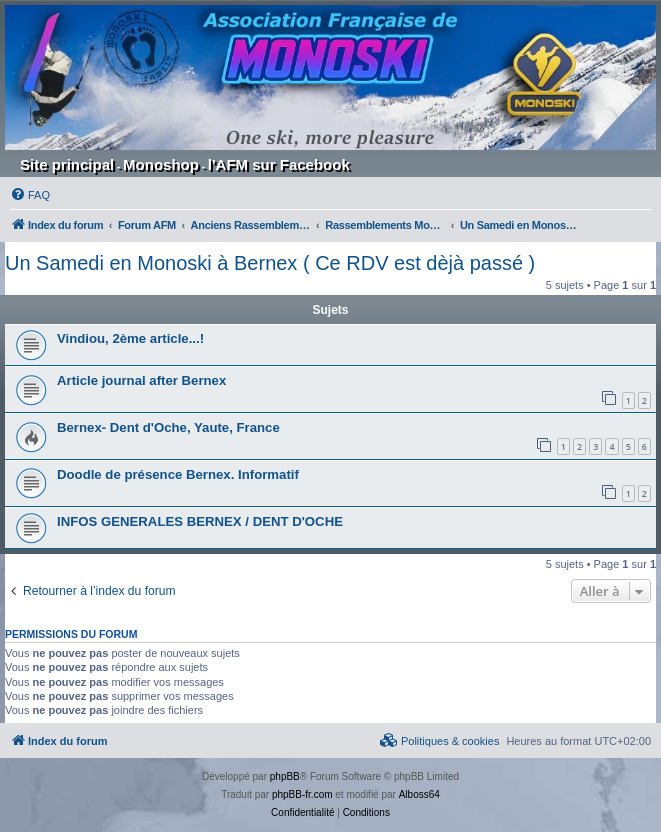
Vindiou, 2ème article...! (130, 338)
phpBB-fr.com (302, 794)
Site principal (67, 164)
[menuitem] (30, 195)
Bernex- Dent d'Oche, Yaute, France (168, 427)
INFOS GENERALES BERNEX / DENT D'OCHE (200, 521)
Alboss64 (419, 794)
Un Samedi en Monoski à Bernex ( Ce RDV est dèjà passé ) (270, 263)
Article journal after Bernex (141, 380)
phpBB (285, 776)
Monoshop (161, 164)
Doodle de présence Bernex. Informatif (178, 474)
